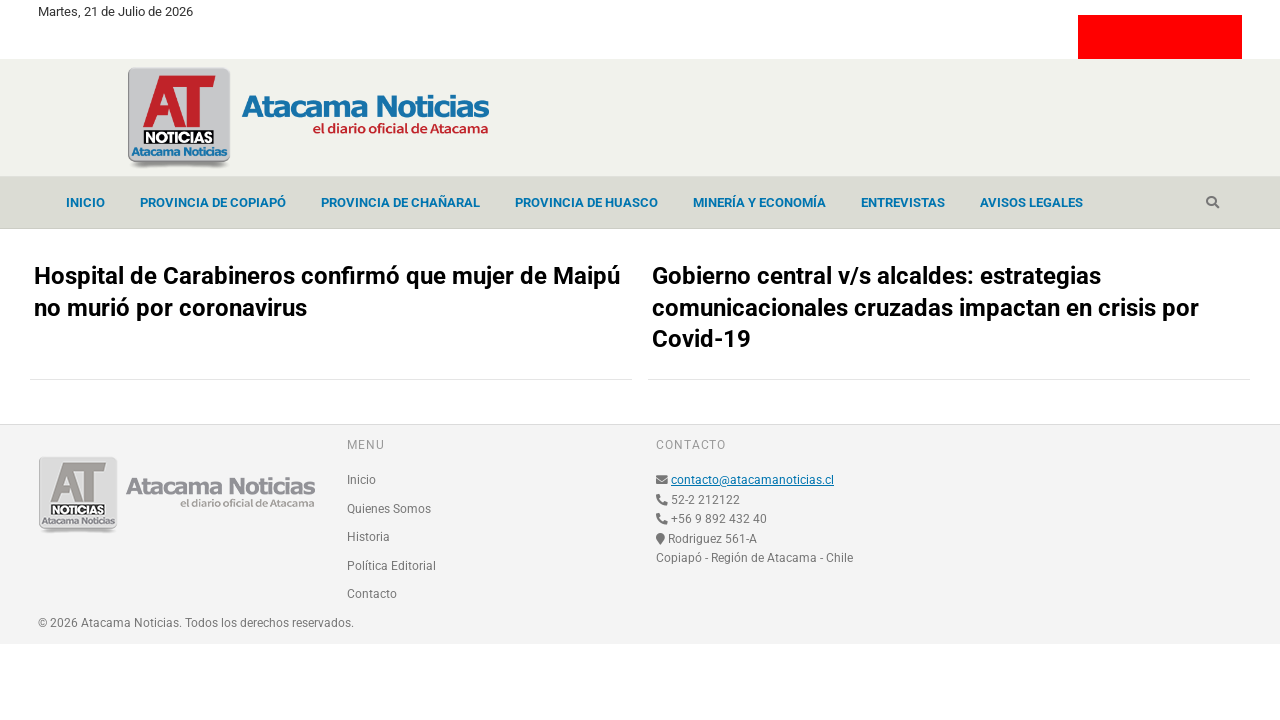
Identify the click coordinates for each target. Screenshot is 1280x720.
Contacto (372, 594)
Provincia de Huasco (586, 202)
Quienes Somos (389, 509)
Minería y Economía (759, 202)
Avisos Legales (1031, 202)
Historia (368, 537)
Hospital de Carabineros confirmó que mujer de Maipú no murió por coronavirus (327, 292)
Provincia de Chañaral (400, 202)
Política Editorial (391, 566)
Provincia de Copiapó (213, 202)
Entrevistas (903, 202)
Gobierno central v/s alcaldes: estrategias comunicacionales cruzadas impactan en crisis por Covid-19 (925, 308)
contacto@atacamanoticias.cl (752, 480)
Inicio (85, 202)
